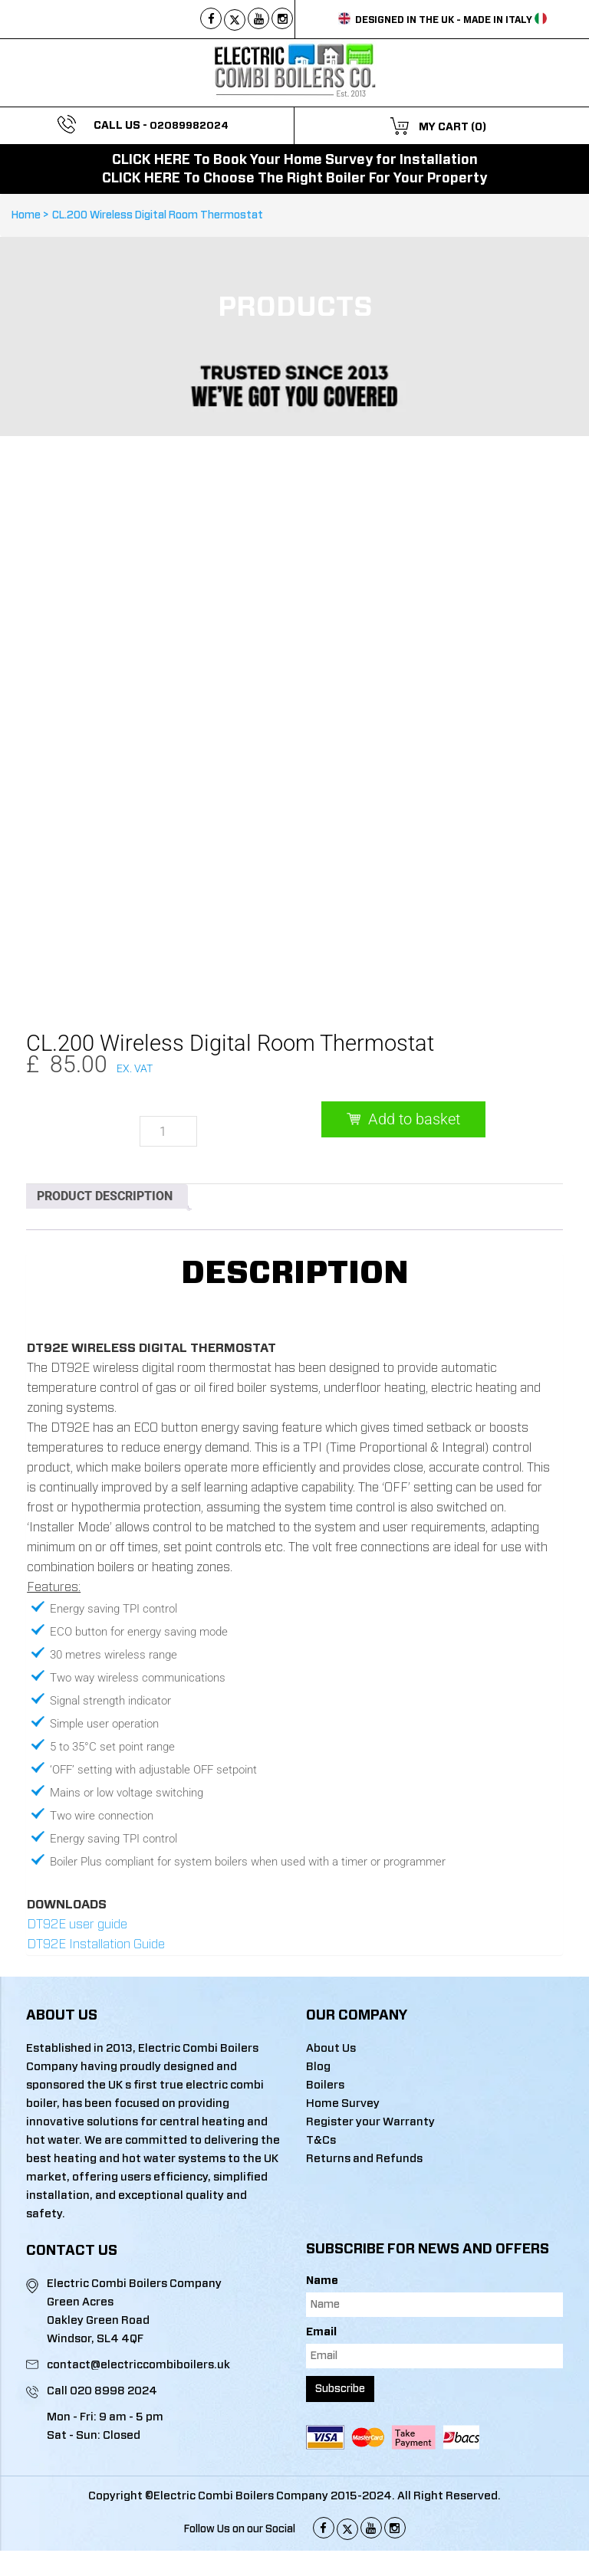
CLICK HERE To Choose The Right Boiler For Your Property (295, 178)
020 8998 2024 (113, 2329)
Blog (318, 2004)
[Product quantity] (168, 1069)
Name (322, 2218)
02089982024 (189, 126)
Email (321, 2270)
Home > (32, 215)
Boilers (325, 2023)
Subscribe (340, 2327)
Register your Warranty (370, 2060)
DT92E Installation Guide (96, 1882)
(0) (478, 127)
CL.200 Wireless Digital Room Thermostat (157, 215)
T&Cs (321, 2078)
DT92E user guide (77, 1862)
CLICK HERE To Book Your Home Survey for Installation (294, 160)
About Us (331, 1986)
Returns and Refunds (364, 2096)
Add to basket (414, 1057)
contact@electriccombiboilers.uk (138, 2303)
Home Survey (343, 2041)
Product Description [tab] (105, 1134)
